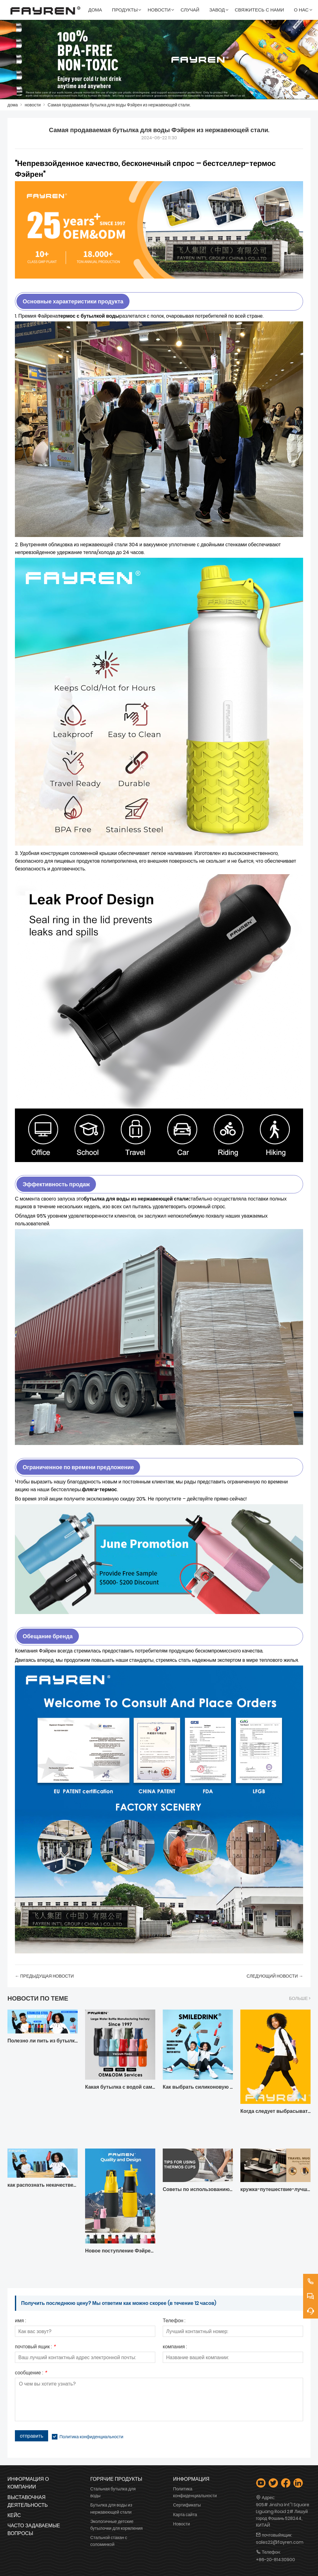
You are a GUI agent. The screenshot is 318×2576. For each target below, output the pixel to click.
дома (12, 105)
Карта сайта (185, 2514)
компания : (175, 2347)
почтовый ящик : (35, 2347)
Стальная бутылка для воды (113, 2492)
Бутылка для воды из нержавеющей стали (111, 2508)
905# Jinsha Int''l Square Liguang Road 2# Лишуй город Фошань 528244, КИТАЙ (282, 2515)
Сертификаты (187, 2505)
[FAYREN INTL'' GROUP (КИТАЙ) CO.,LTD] (45, 9)
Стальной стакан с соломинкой (108, 2540)
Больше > (300, 1998)
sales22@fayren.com (279, 2542)
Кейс (14, 2515)
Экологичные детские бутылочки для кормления (116, 2524)
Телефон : (174, 2321)
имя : (20, 2321)
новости (33, 105)
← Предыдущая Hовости (44, 1976)
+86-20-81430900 (275, 2559)
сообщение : (31, 2373)
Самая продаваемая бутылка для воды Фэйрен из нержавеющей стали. (119, 105)
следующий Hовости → (275, 1976)
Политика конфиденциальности (91, 2437)
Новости (181, 2524)
